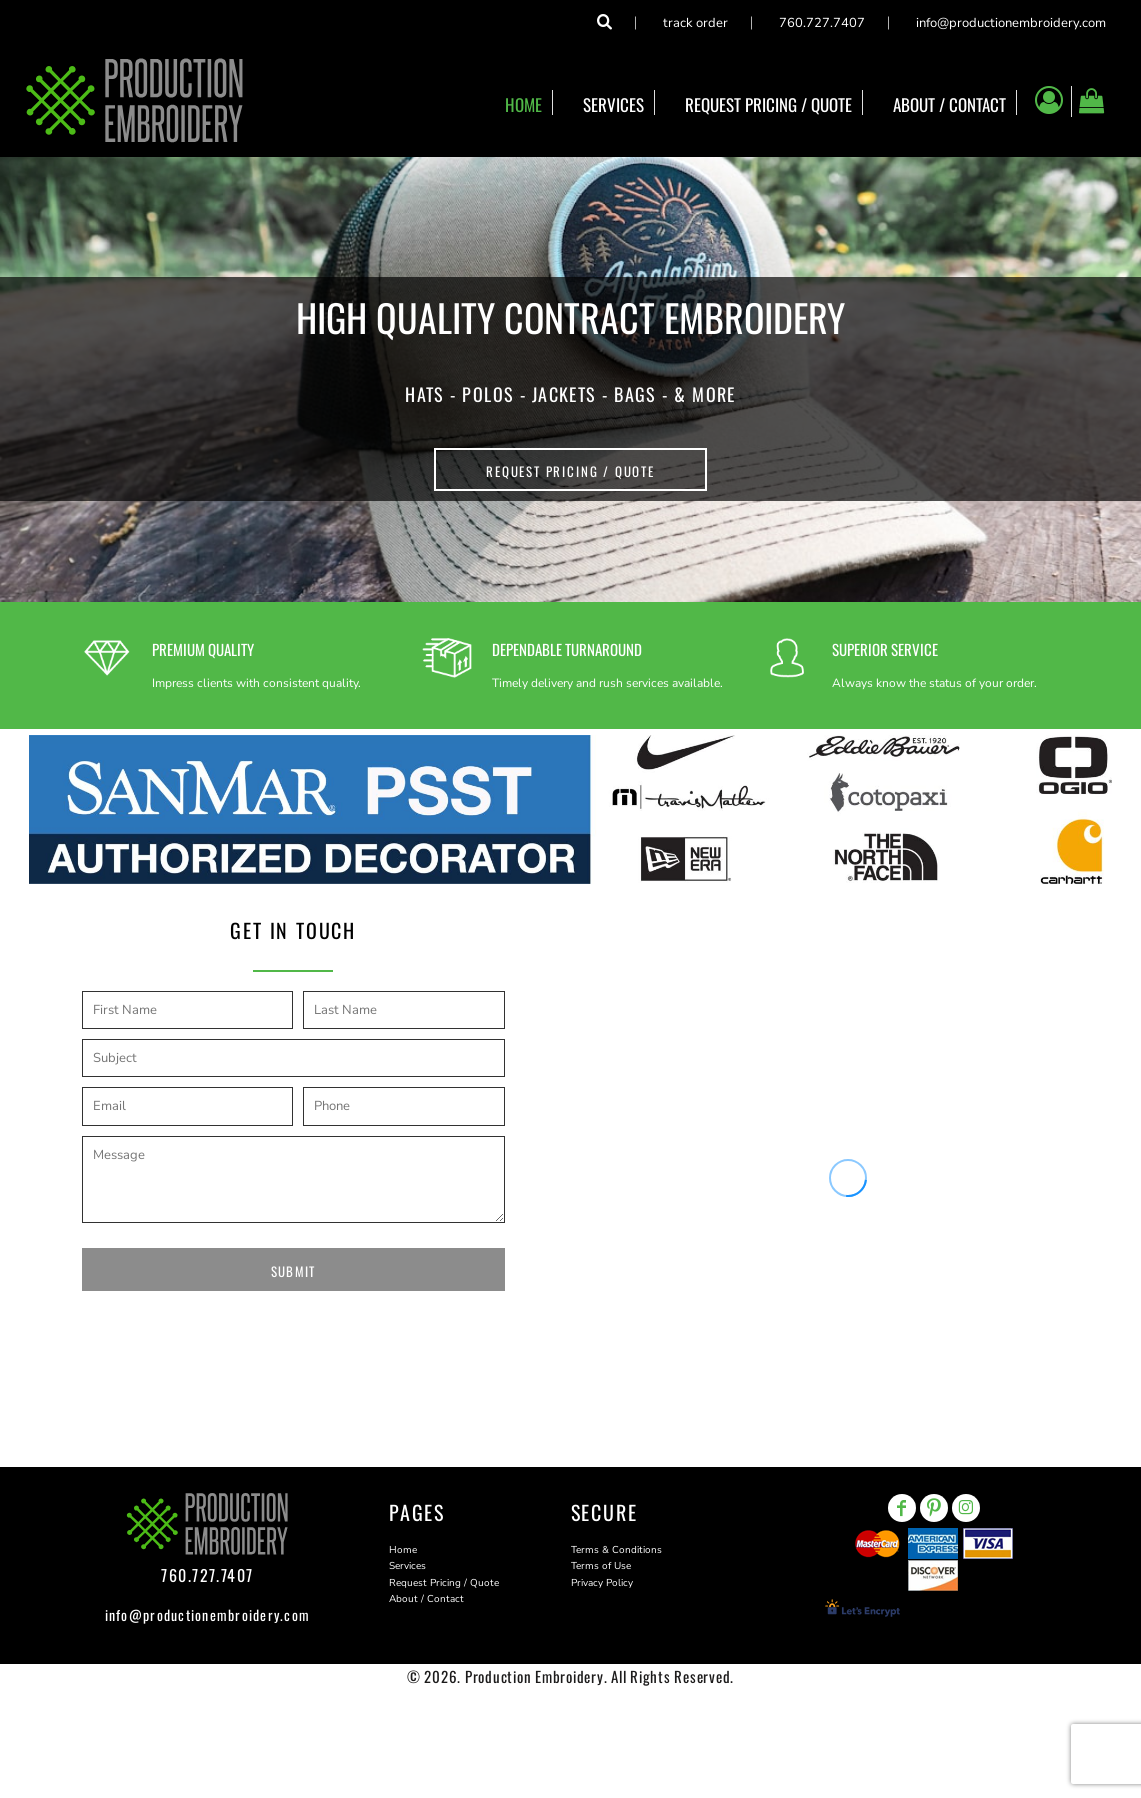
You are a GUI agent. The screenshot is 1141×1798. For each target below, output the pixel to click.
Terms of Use (601, 1566)
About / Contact (426, 1599)
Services (407, 1566)
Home (403, 1550)
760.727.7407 (822, 23)
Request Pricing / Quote (444, 1583)
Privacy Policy (602, 1583)
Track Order (695, 23)
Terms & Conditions (616, 1550)
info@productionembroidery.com (1011, 23)
